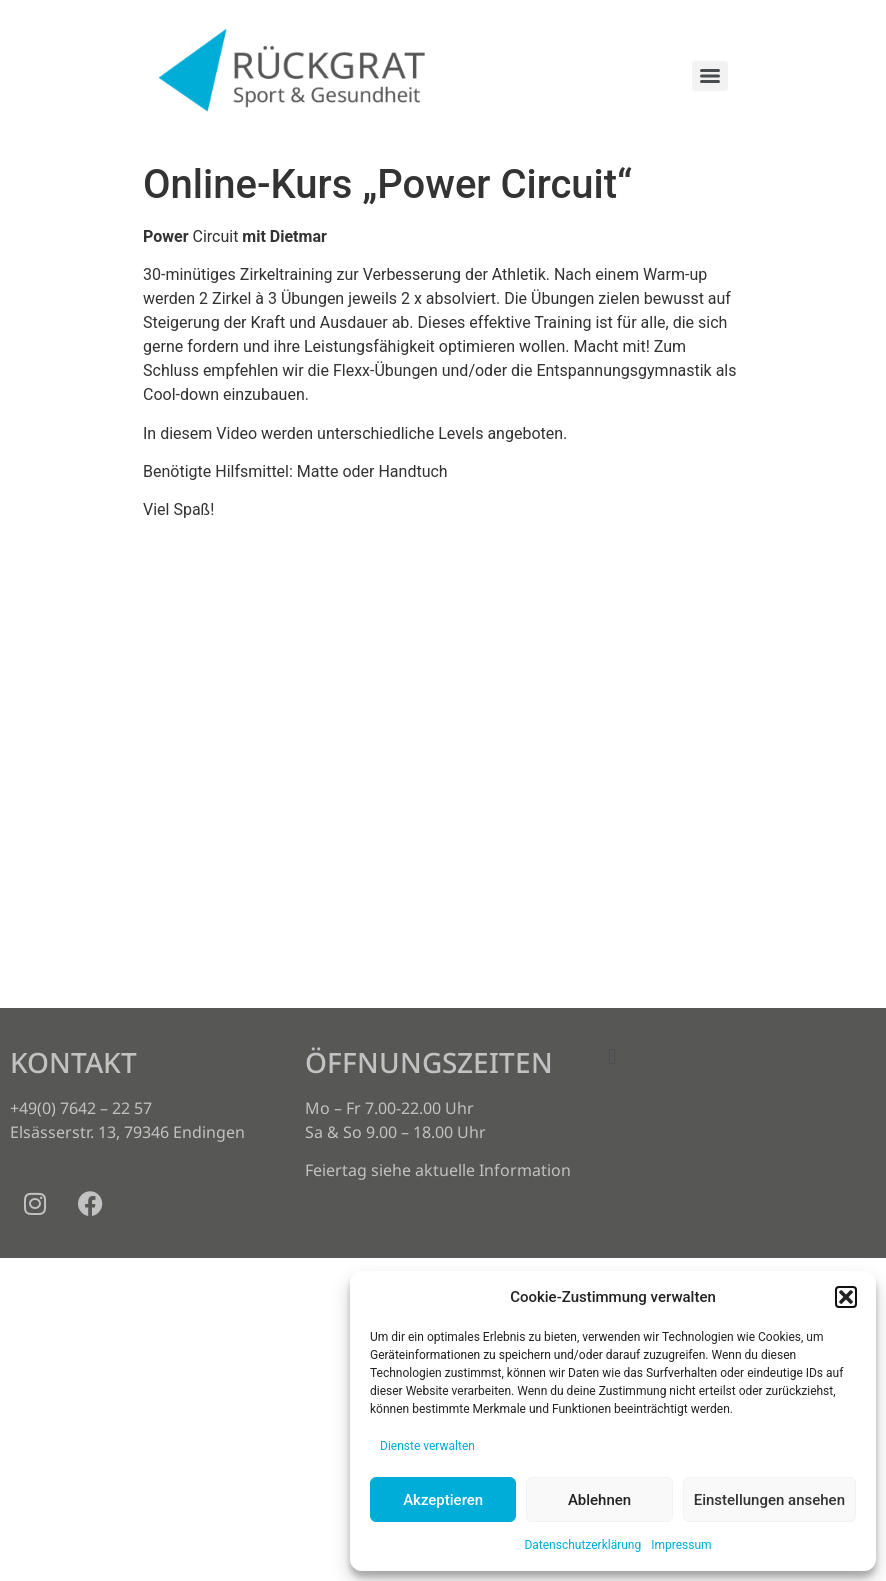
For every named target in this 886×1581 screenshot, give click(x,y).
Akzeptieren (443, 1500)
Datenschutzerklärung (582, 1545)
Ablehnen (599, 1500)
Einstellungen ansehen (769, 1500)
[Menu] (710, 76)
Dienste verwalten (427, 1446)
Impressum (681, 1545)
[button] (846, 1297)
